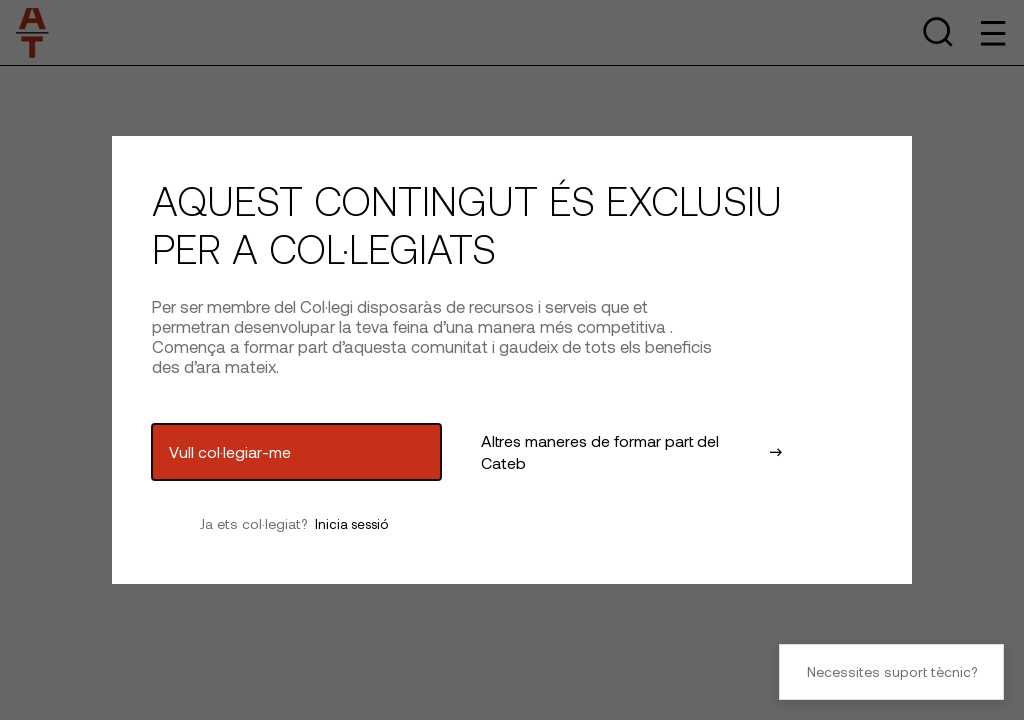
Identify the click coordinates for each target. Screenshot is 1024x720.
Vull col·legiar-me (230, 451)
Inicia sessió (351, 524)
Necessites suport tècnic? (892, 671)
